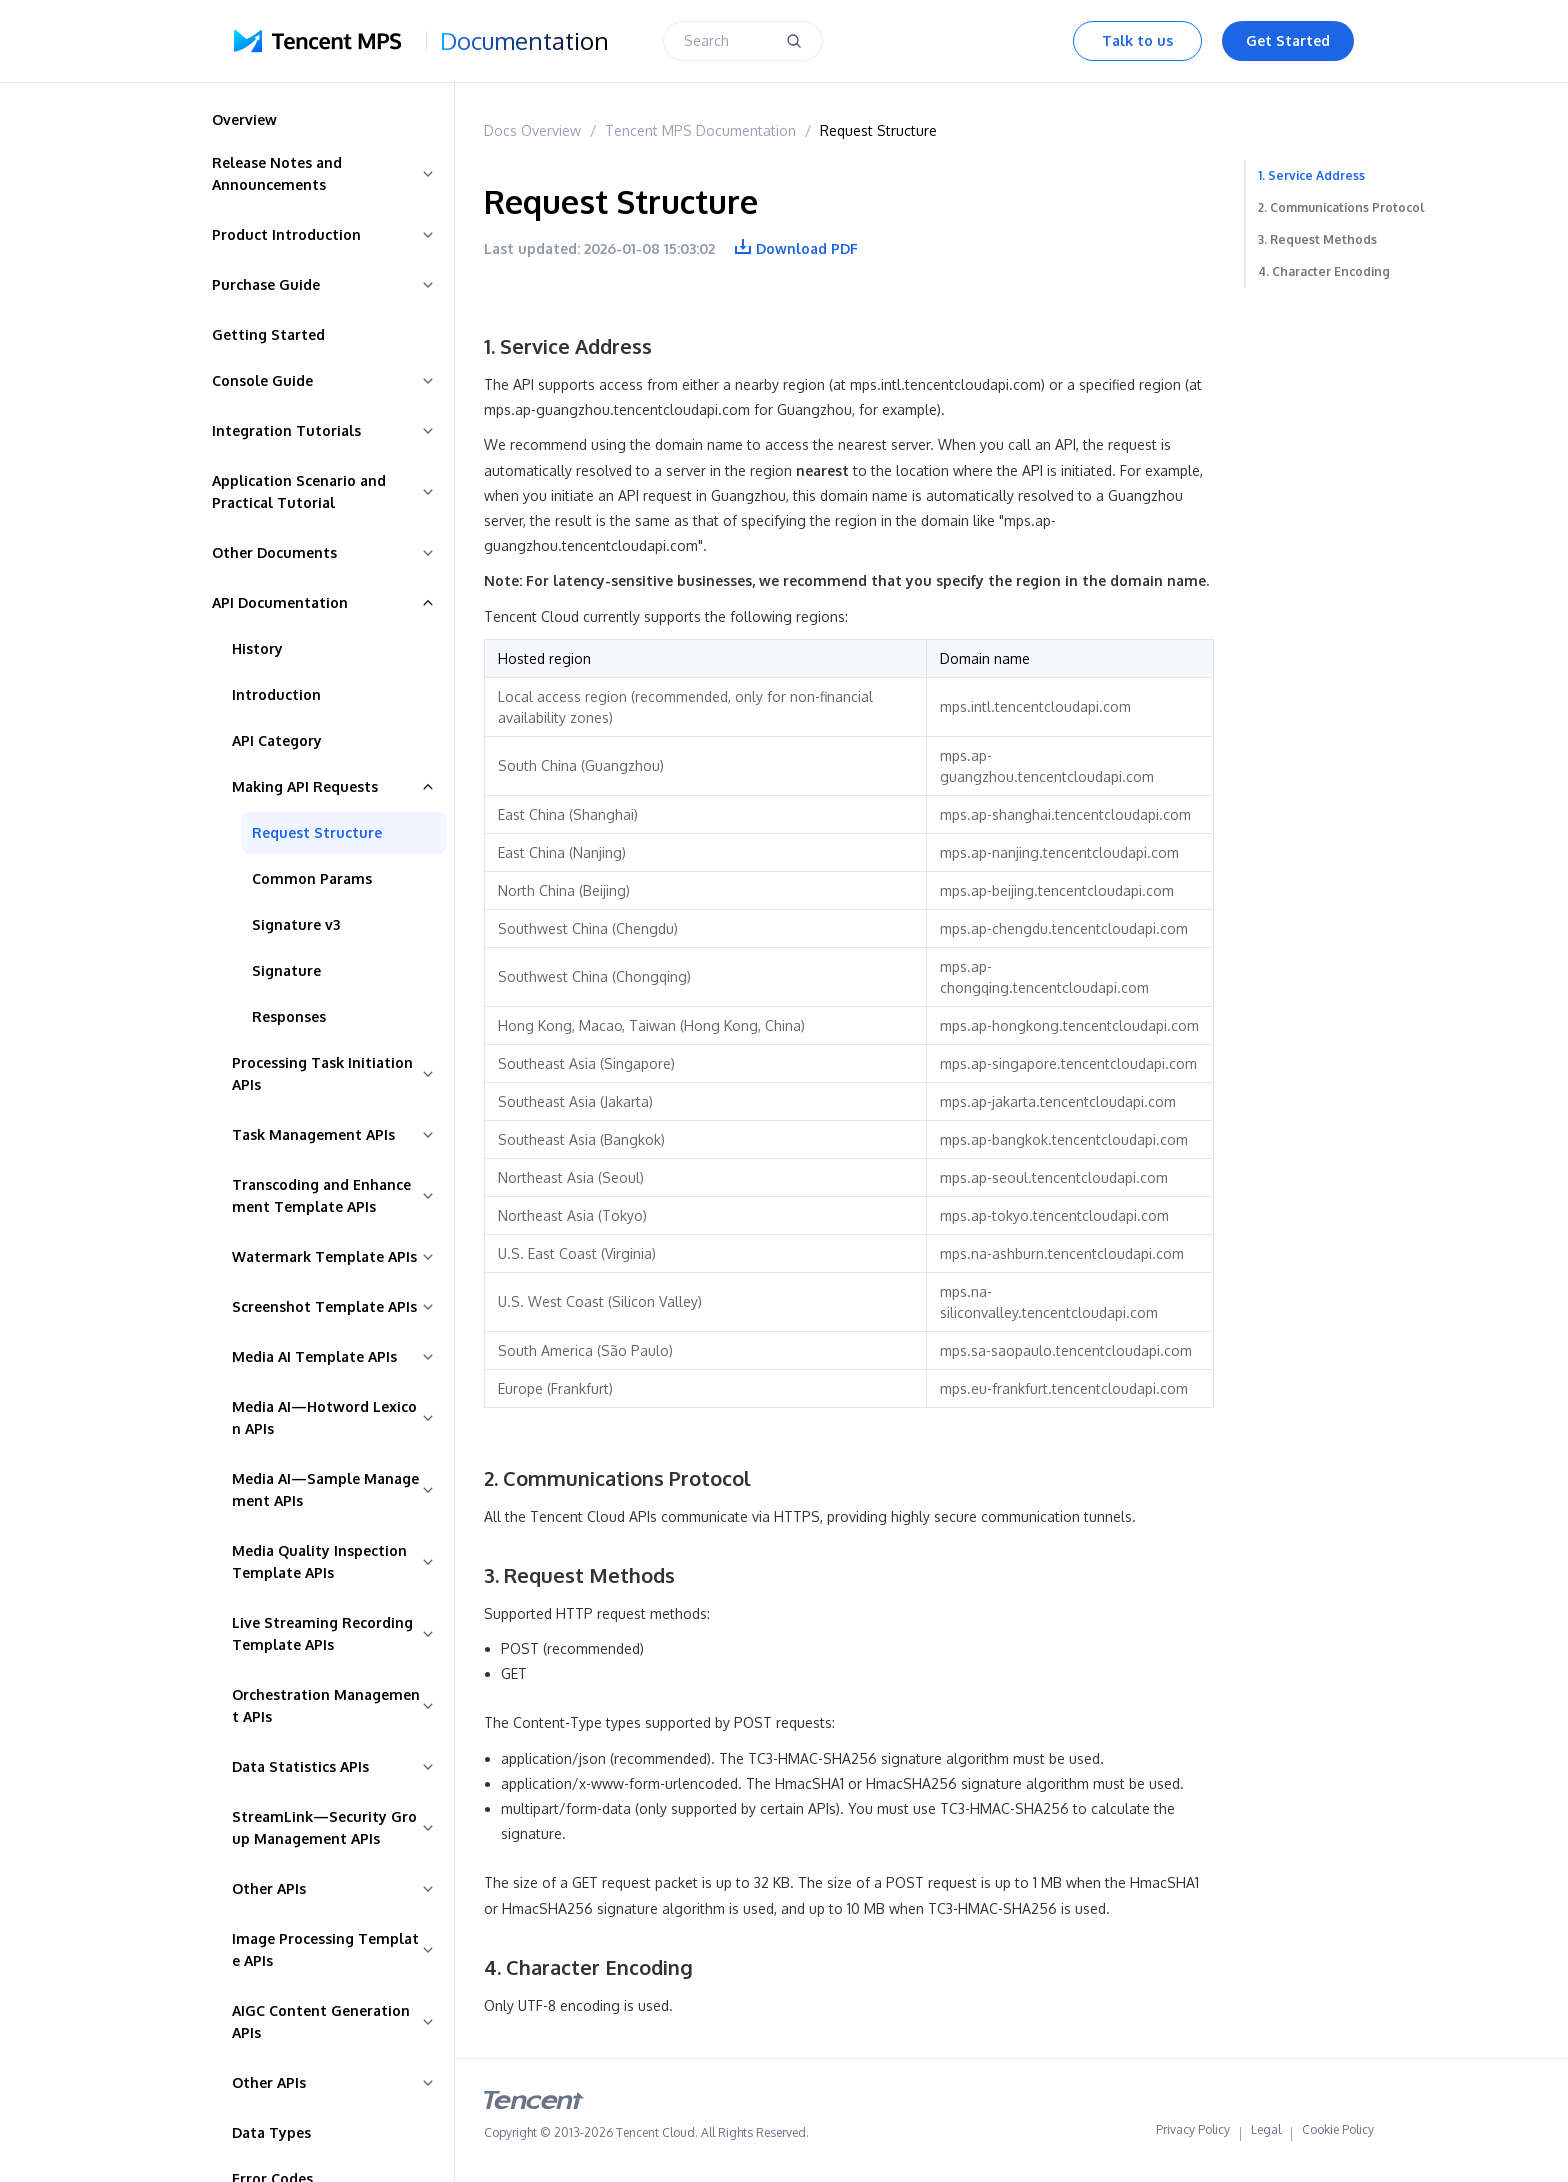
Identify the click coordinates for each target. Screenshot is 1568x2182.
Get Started (1288, 40)
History (257, 648)
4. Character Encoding (1324, 271)
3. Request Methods (1317, 239)
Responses (289, 1016)
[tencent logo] (534, 2104)
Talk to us (1137, 40)
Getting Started (268, 334)
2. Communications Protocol (1341, 207)
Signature (286, 970)
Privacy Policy (1193, 2133)
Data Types (271, 2132)
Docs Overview (532, 130)
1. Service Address (1311, 175)
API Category (277, 740)
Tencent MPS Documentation (700, 130)
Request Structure (317, 832)
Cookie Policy (1338, 2133)
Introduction (276, 694)
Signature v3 (296, 924)
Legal (1266, 2133)
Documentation (524, 41)
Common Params (312, 878)
